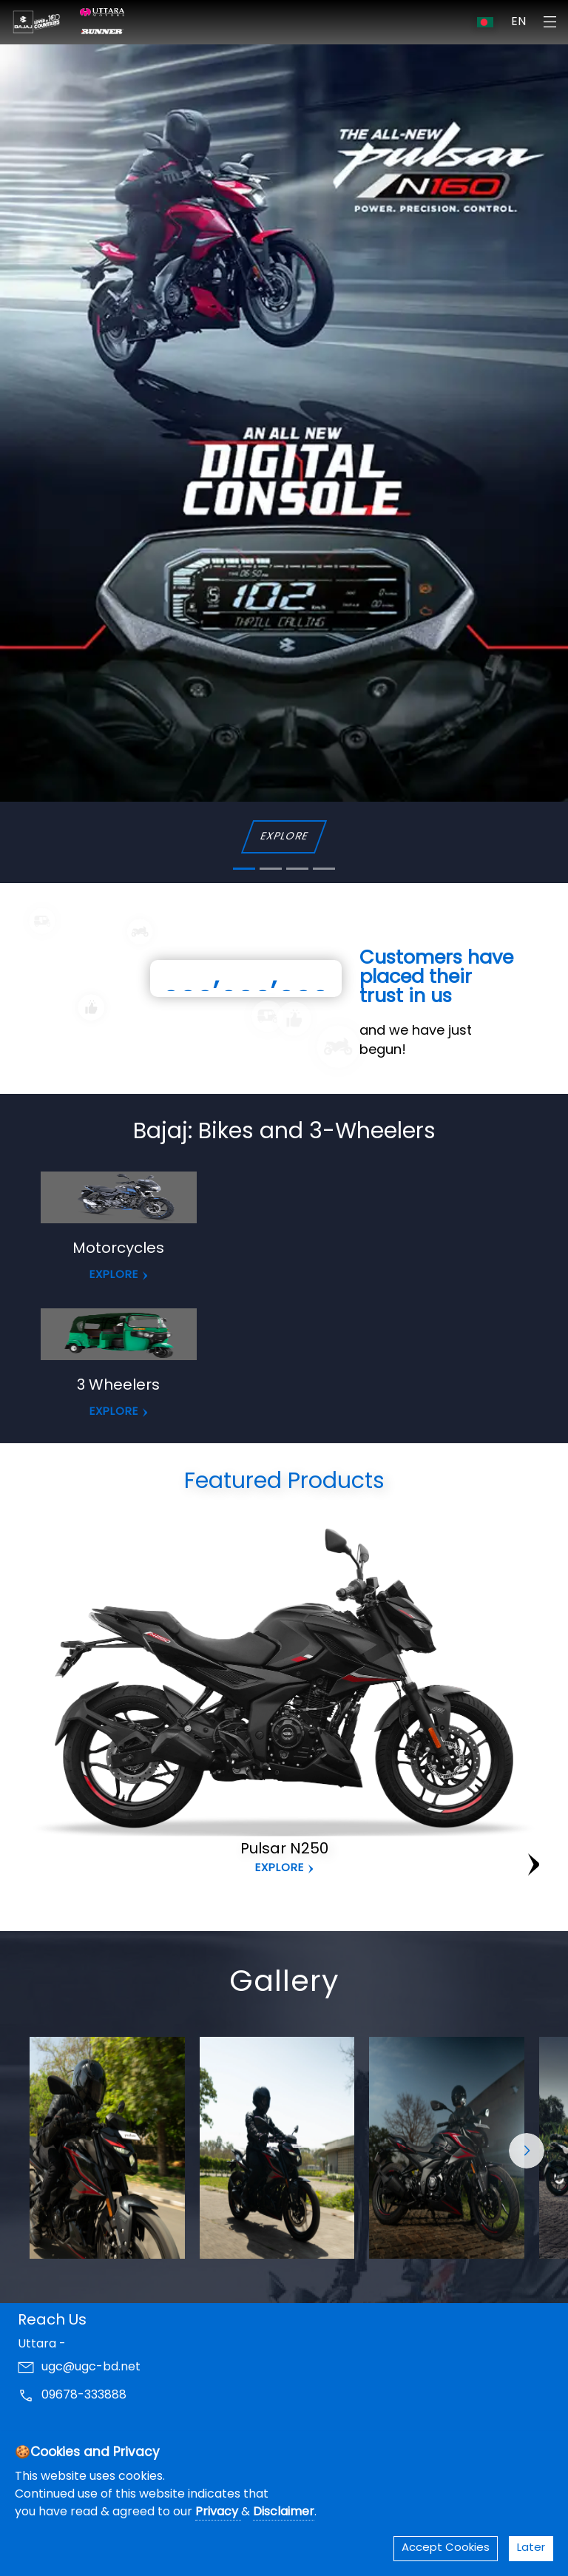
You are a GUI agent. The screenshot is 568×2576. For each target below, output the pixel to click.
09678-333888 (83, 2395)
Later (531, 2548)
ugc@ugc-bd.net (91, 2367)
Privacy (218, 2512)
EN (518, 22)
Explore (279, 1868)
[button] (526, 2150)
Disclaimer (283, 2512)
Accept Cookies (446, 2548)
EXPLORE (283, 836)
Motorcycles (118, 1249)
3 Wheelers (118, 1386)
